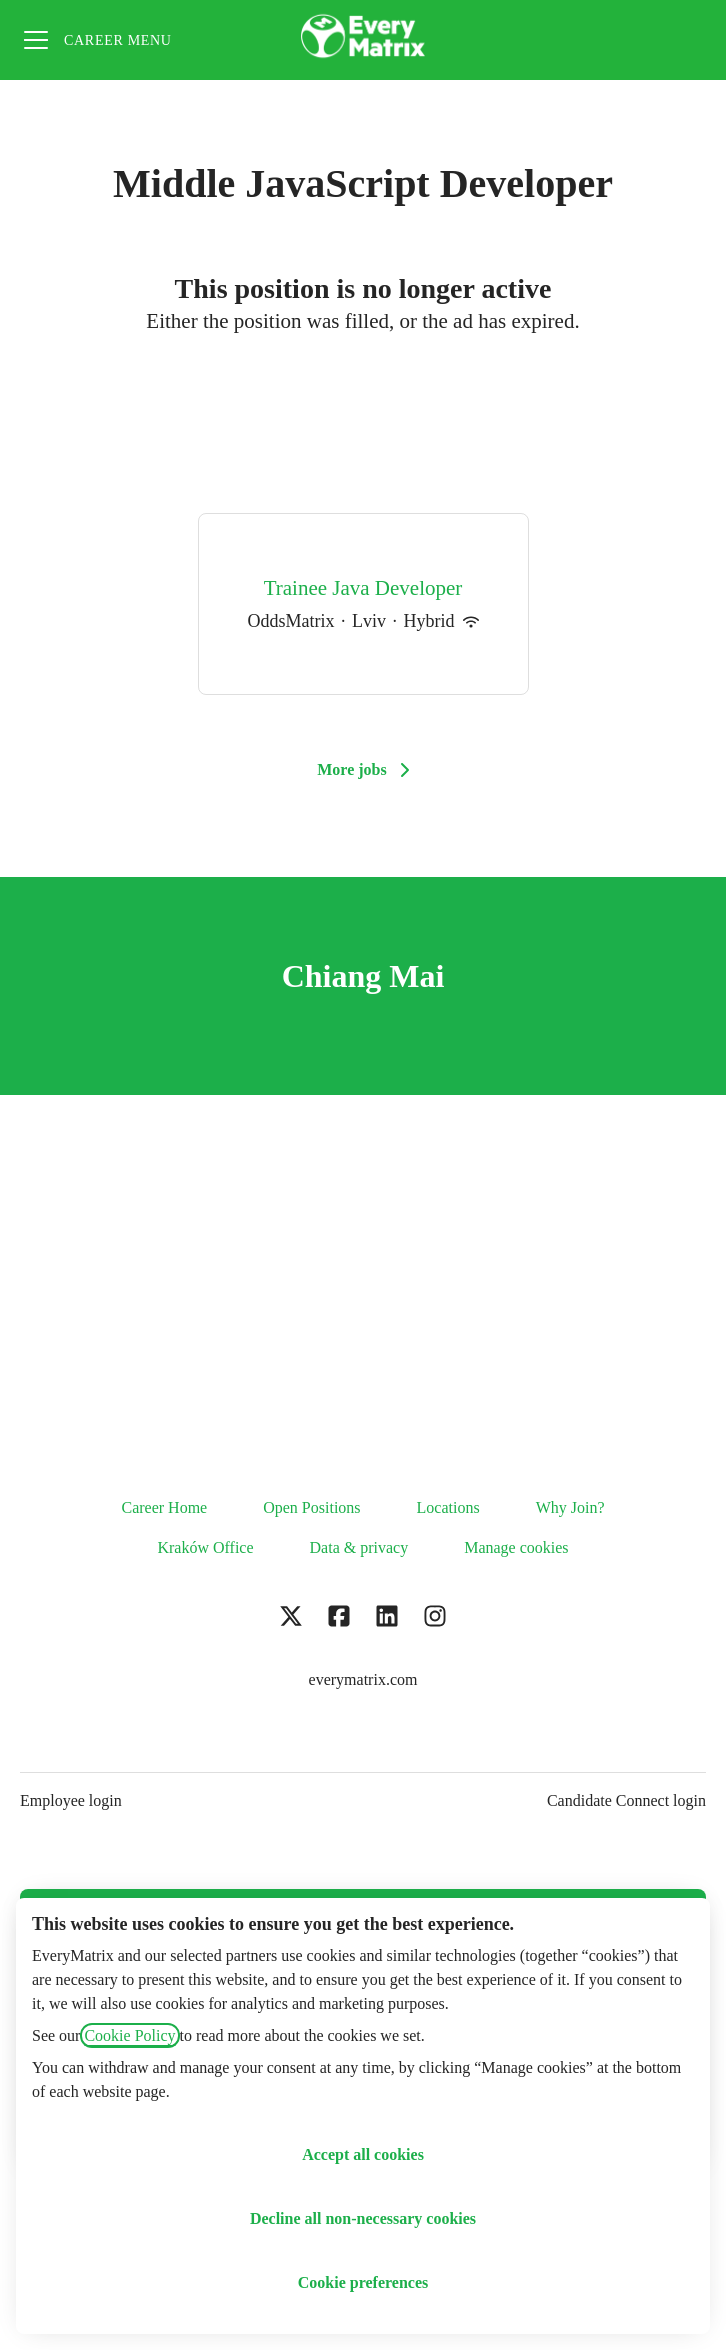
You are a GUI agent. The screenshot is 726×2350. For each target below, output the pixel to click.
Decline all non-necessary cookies (363, 2218)
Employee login (71, 1800)
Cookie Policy (129, 2035)
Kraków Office (205, 1547)
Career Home (164, 1507)
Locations (448, 1507)
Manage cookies (516, 1547)
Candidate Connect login (626, 1800)
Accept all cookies (363, 2154)
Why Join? (570, 1507)
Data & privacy (359, 1547)
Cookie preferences (363, 2282)
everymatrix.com (363, 1679)
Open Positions (311, 1507)
